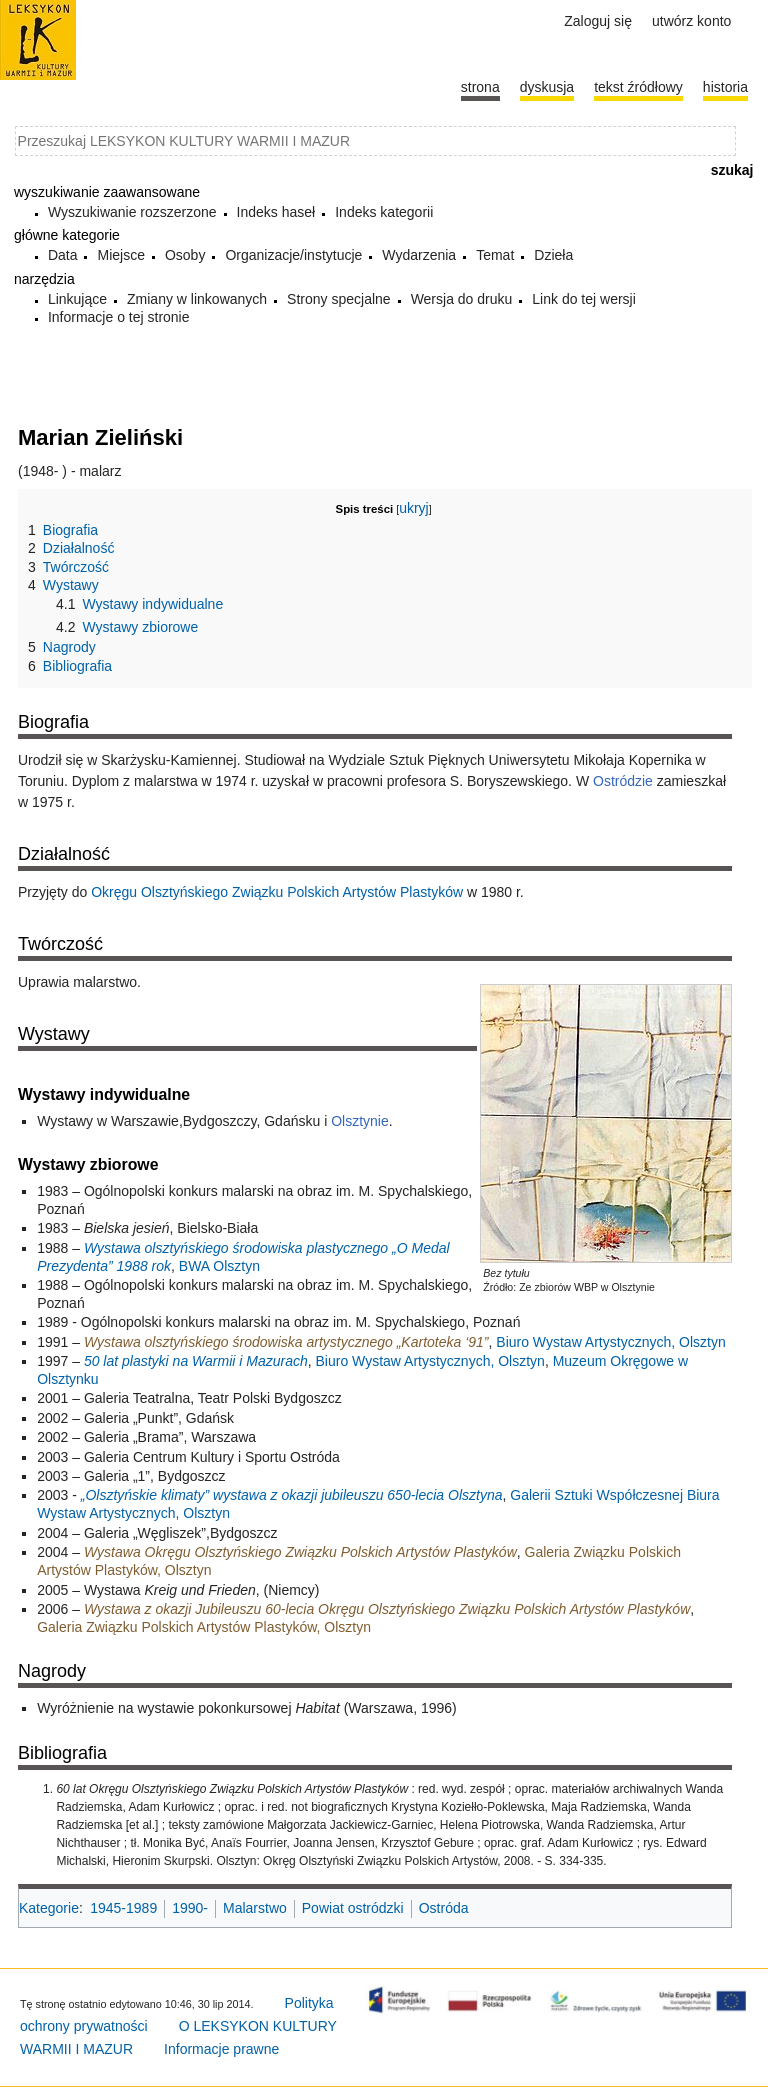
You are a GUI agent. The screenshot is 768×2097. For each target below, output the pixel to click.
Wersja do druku (462, 299)
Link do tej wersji (584, 299)
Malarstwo (255, 1908)
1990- (190, 1908)
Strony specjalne (339, 299)
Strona (480, 87)
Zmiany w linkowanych (197, 299)
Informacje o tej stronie (119, 317)
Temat (495, 255)
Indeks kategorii (384, 212)
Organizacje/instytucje (293, 255)
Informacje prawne (221, 2049)
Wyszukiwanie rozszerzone (132, 212)
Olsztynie (360, 1121)
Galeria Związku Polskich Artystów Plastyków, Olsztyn (204, 1627)
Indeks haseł (276, 212)
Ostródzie (623, 781)
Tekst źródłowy (638, 87)
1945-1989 (123, 1908)
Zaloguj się (598, 21)
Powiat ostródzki (353, 1908)
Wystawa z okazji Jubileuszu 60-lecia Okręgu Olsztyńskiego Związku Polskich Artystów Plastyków (387, 1609)
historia (725, 87)
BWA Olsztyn (219, 1266)
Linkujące (77, 299)
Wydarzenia (419, 255)
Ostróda (444, 1908)
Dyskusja (547, 87)
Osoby (185, 255)
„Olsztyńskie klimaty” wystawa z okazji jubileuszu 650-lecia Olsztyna (292, 1495)
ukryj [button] (414, 508)
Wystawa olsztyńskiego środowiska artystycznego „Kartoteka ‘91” (286, 1342)
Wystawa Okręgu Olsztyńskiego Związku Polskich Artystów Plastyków (300, 1552)
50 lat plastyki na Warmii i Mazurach (196, 1361)
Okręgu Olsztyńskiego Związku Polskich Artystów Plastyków (277, 892)
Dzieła (553, 255)
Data (63, 255)
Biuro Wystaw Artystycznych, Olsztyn (610, 1342)
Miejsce (120, 255)
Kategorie (49, 1908)
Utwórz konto (691, 21)
